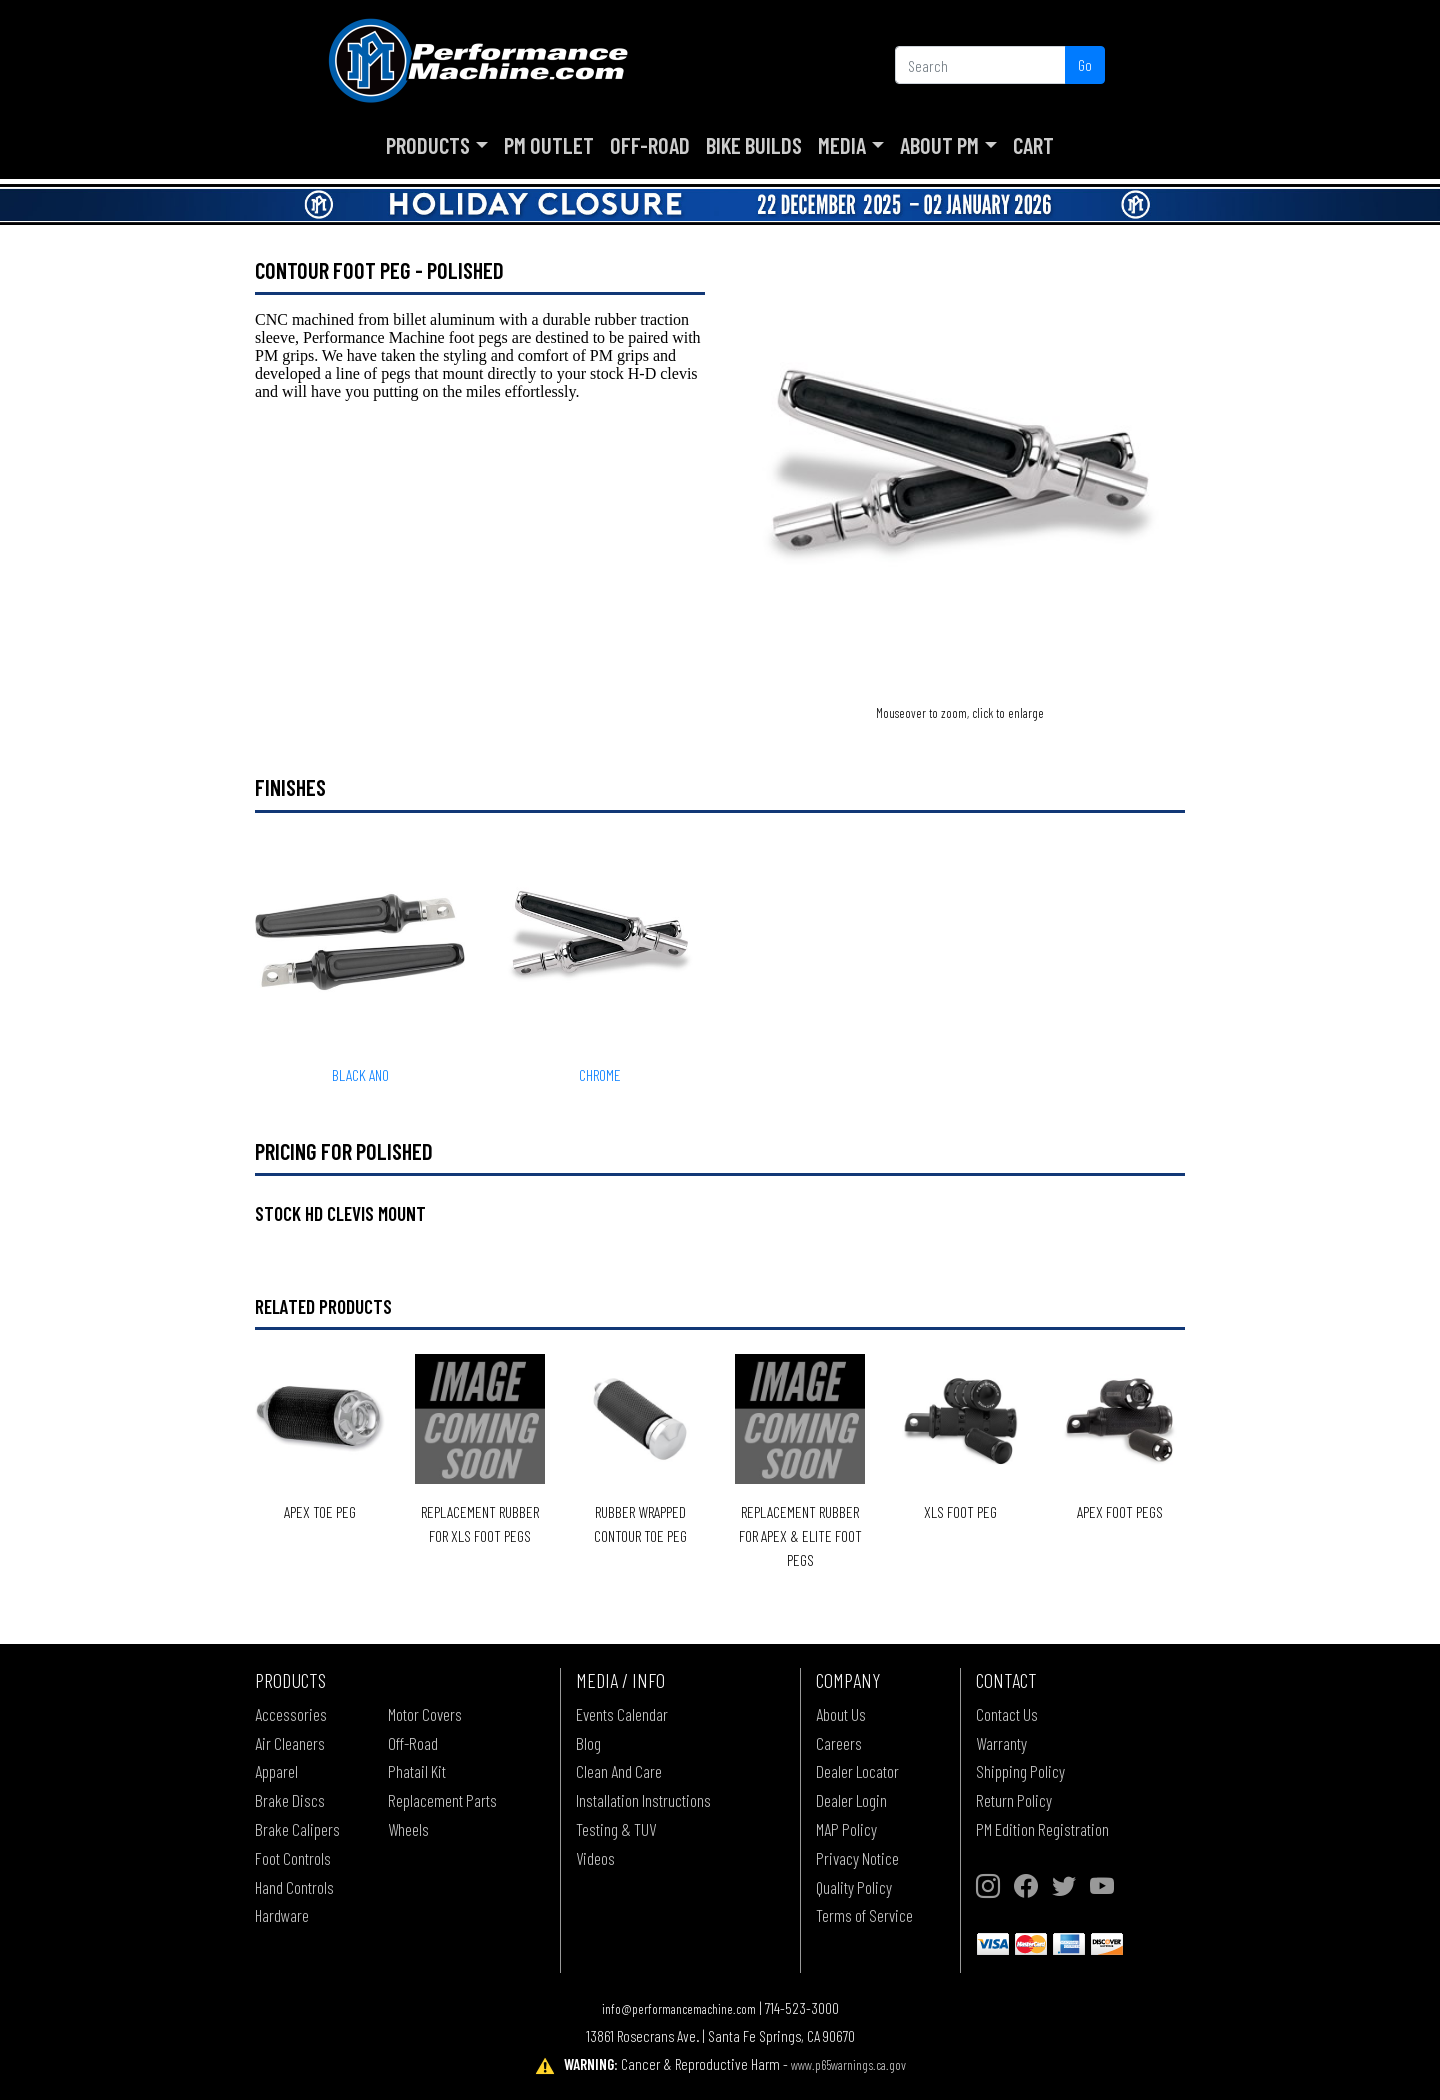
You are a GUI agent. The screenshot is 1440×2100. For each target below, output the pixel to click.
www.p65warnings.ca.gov (848, 2064)
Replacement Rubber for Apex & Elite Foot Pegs (800, 1535)
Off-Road (650, 145)
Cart (1033, 145)
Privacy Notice (857, 1858)
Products (428, 145)
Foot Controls (293, 1858)
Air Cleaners (290, 1743)
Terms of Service (864, 1915)
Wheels (408, 1829)
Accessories (291, 1714)
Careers (839, 1743)
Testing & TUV (616, 1829)
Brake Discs (290, 1800)
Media (842, 145)
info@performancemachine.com (679, 2008)
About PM (939, 145)
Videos (595, 1858)
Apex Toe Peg (320, 1511)
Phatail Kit (417, 1771)
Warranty (1001, 1743)
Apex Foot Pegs (1120, 1511)
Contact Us (1007, 1714)
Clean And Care (619, 1771)
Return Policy (1014, 1800)
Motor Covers (425, 1714)
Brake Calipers (297, 1829)
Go (1085, 64)
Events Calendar (622, 1714)
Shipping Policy (1020, 1771)
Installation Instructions (643, 1800)
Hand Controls (294, 1887)
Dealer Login (851, 1800)
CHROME (600, 1074)
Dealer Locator (857, 1771)
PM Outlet (549, 145)
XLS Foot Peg (960, 1511)
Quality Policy (854, 1887)
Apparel (276, 1771)
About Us (841, 1714)
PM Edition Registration (1042, 1829)
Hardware (282, 1915)
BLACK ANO (360, 1074)
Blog (588, 1743)
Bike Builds (754, 145)
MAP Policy (846, 1829)
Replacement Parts (442, 1800)
